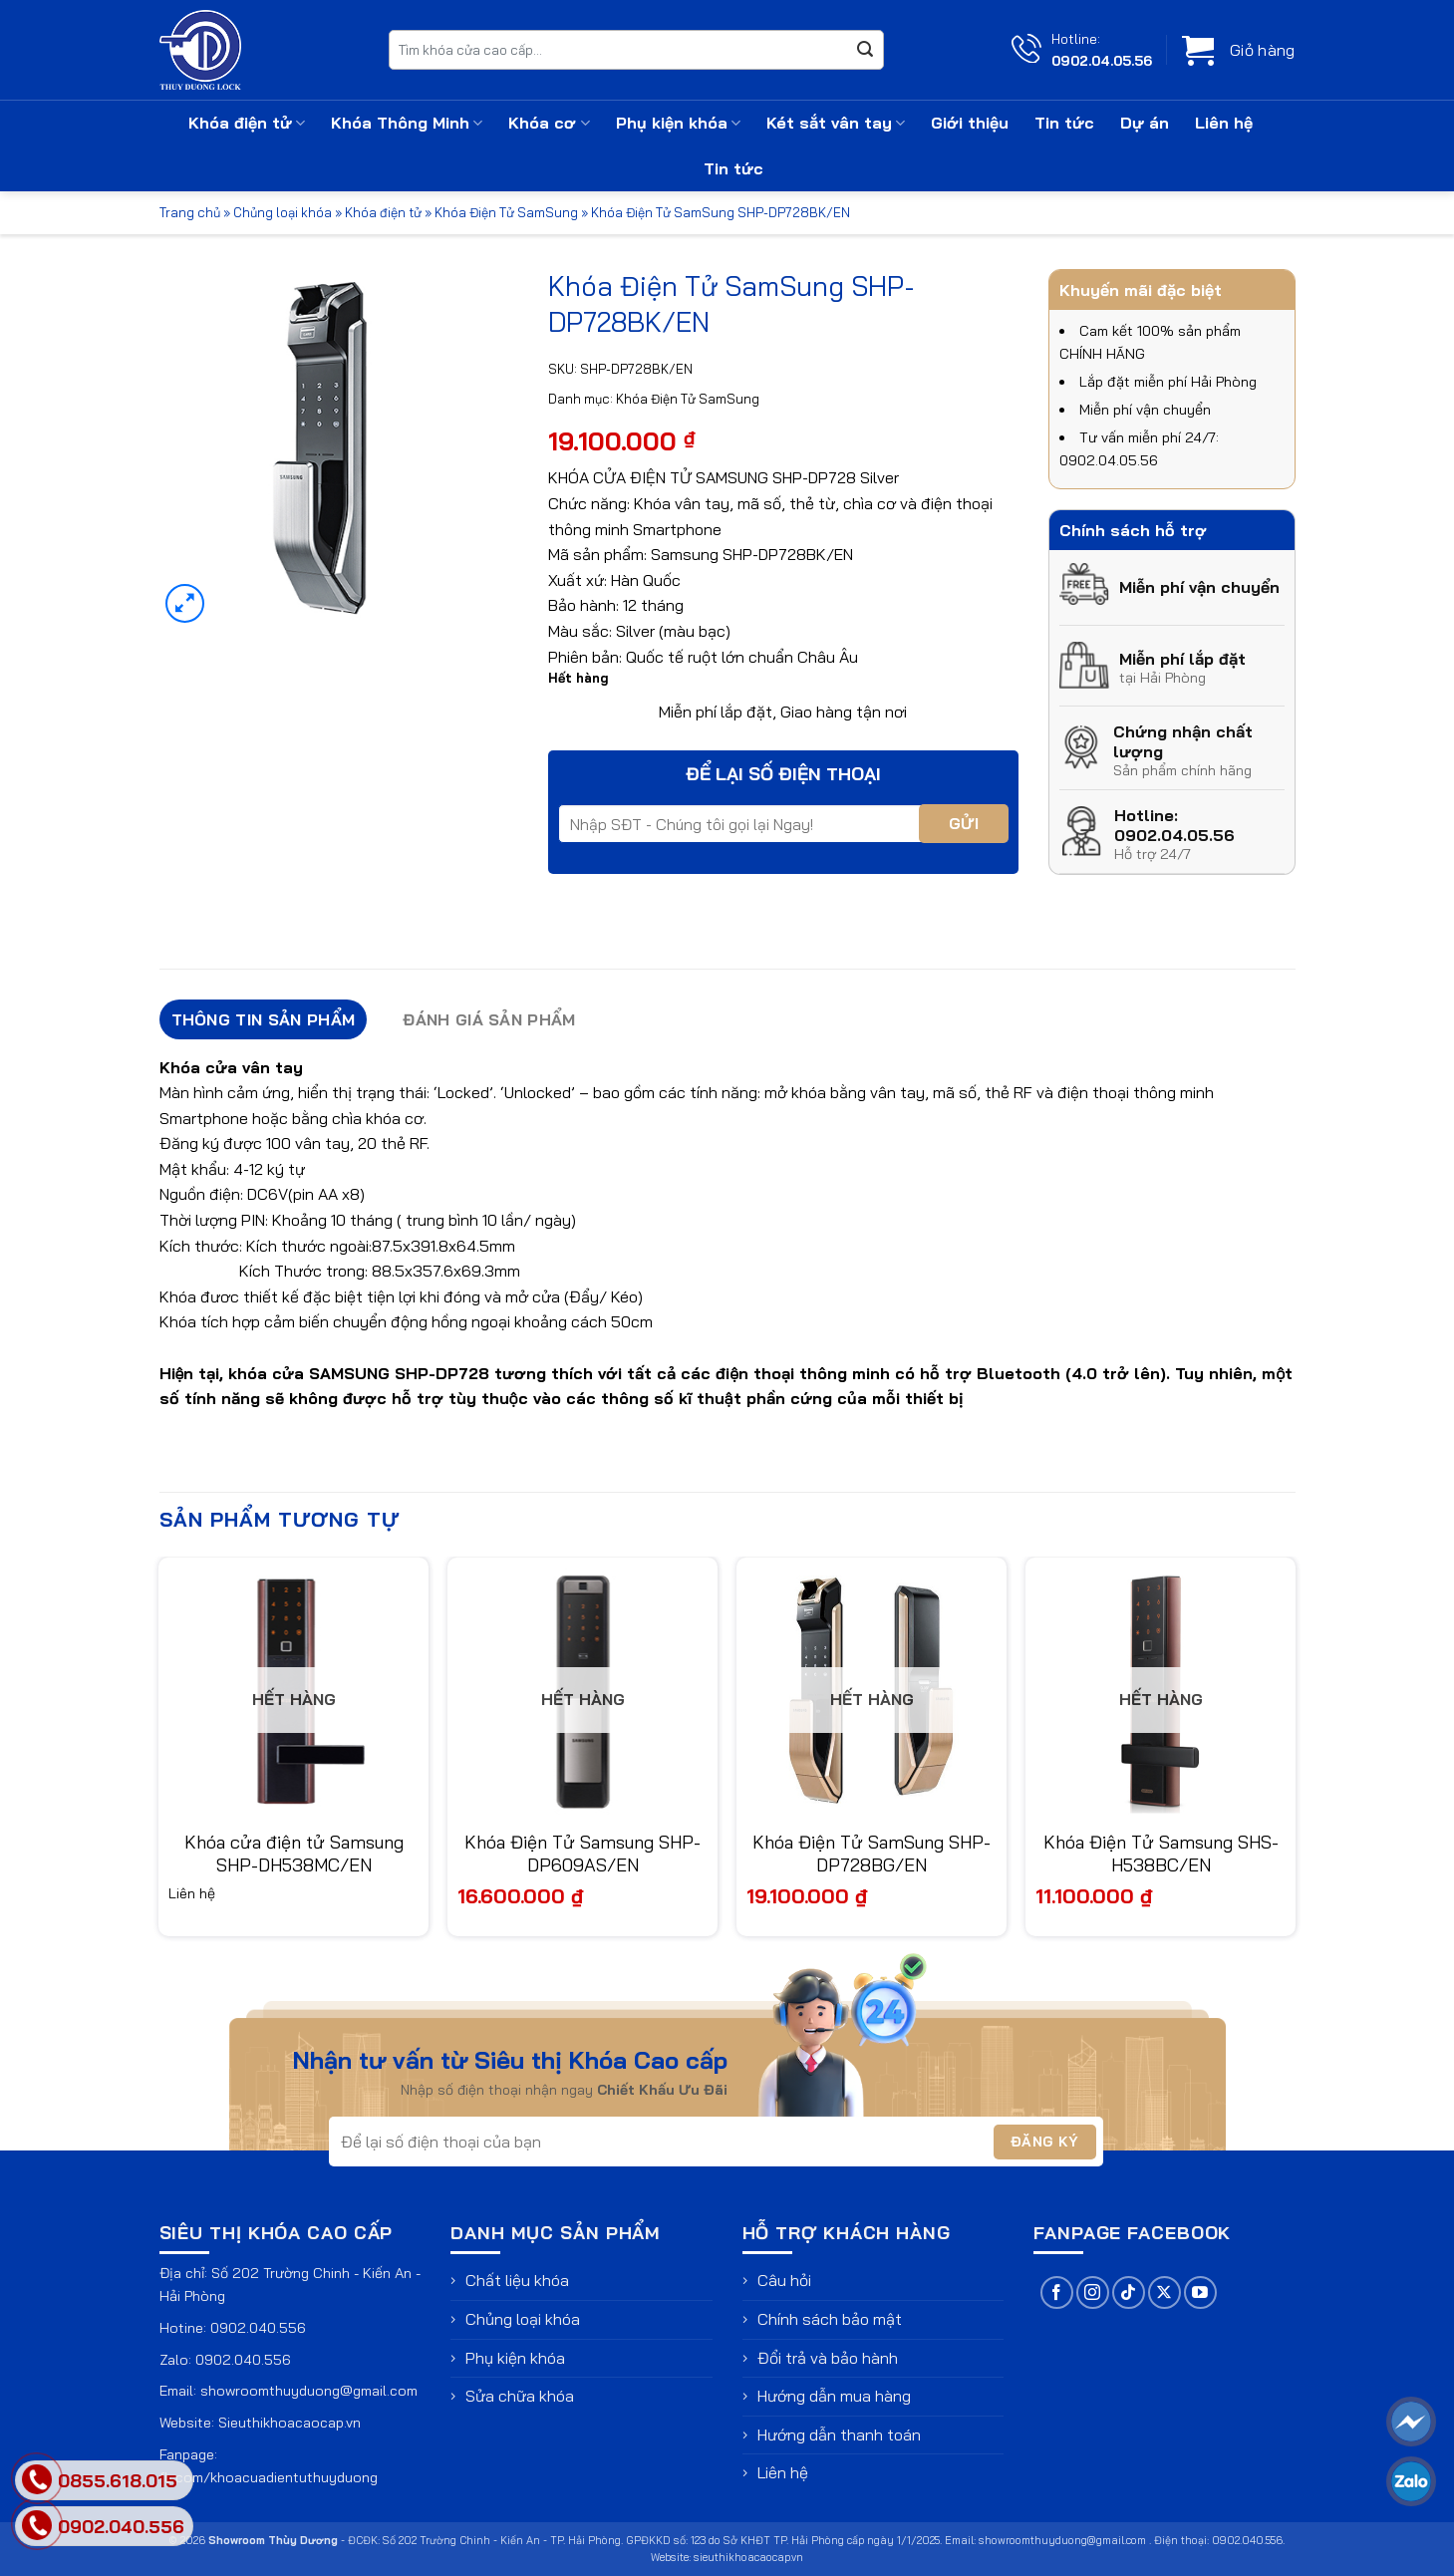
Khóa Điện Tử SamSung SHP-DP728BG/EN (871, 1853)
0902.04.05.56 (1101, 60)
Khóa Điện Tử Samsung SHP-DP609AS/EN (582, 1853)
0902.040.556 (258, 2328)
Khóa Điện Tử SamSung (506, 212)
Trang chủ (189, 212)
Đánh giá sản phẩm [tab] (489, 1019)
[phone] (37, 2525)
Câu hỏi (784, 2280)
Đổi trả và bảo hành (827, 2358)
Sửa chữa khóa (519, 2396)
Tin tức (1064, 123)
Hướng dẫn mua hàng (834, 2396)
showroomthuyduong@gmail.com (309, 2391)
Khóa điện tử (246, 123)
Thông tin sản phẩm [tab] (263, 1019)
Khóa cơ (548, 123)
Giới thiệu (970, 123)
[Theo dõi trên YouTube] (1200, 2292)
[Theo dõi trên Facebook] (1056, 2292)
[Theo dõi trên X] (1164, 2292)
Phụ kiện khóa (678, 123)
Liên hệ (1224, 123)
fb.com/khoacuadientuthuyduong (268, 2477)
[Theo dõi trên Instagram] (1092, 2292)
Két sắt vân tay (835, 123)
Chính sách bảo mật (829, 2319)
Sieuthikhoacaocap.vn (289, 2423)
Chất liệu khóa (517, 2280)
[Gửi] (865, 50)
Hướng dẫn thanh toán (839, 2434)
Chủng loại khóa (282, 212)
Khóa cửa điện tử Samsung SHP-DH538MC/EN (294, 1853)
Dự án (1144, 123)
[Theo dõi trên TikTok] (1128, 2292)
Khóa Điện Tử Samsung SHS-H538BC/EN (1161, 1853)
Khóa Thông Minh (406, 123)
